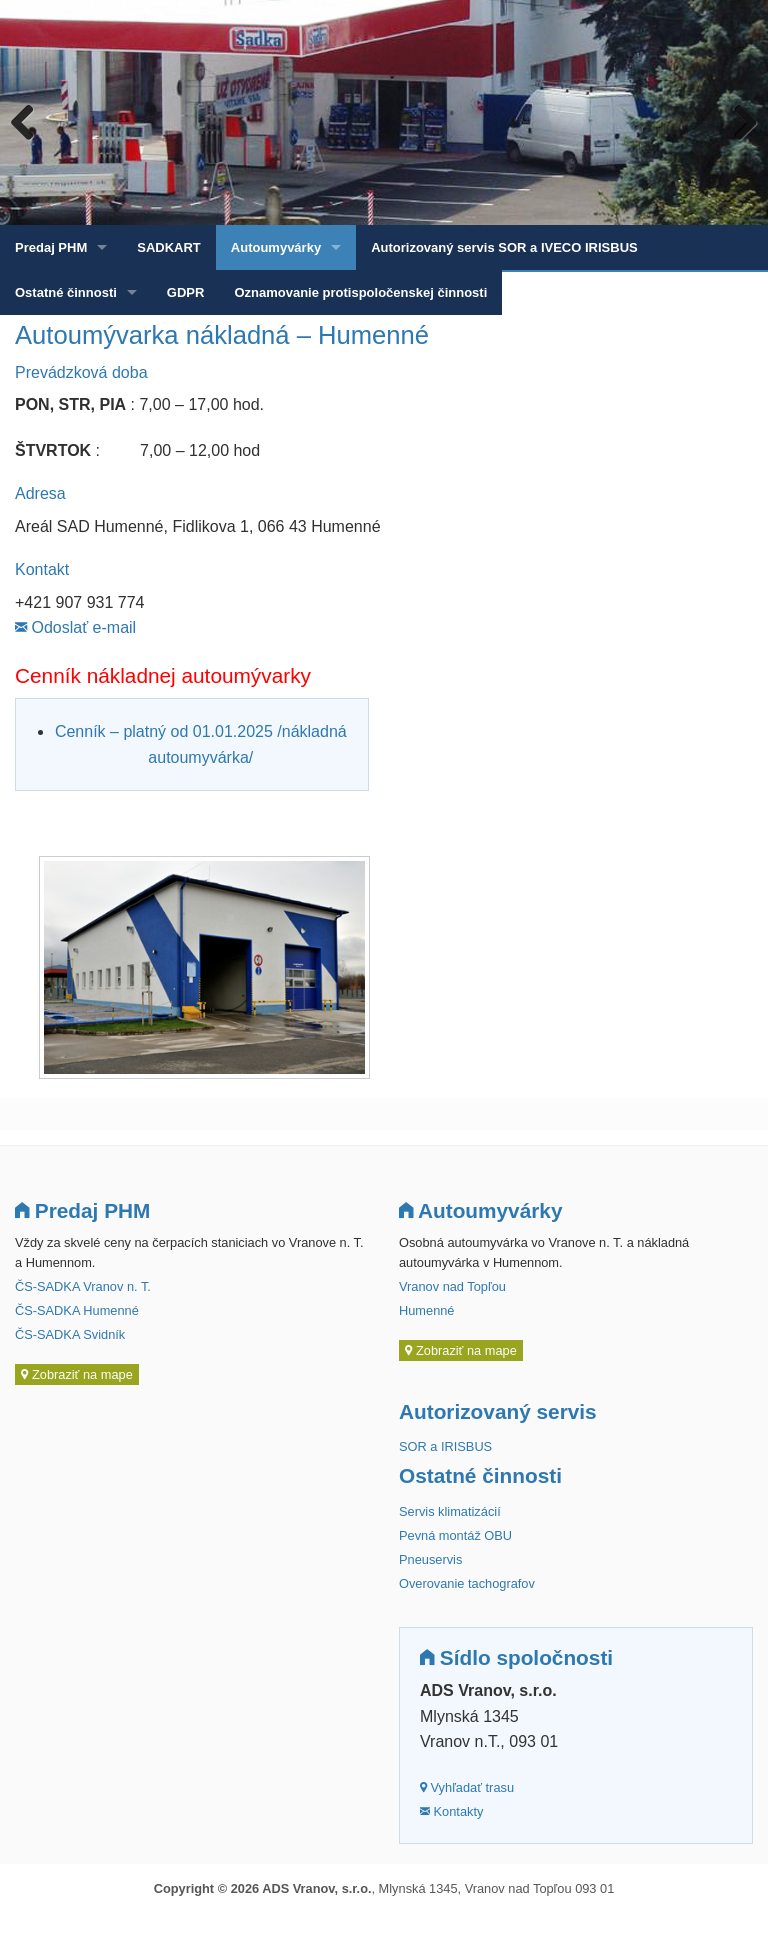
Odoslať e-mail (75, 627)
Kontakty (451, 1811)
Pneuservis (430, 1559)
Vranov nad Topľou (452, 1286)
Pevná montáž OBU (455, 1535)
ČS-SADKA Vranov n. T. (83, 1286)
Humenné (427, 1310)
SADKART (169, 247)
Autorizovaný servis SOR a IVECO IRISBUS (504, 247)
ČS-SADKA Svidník (70, 1334)
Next (738, 122)
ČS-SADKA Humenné (77, 1310)
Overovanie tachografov (467, 1583)
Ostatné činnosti (66, 292)
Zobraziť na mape (76, 1374)
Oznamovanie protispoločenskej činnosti (360, 292)
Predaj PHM (51, 247)
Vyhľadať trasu (467, 1787)
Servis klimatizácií (450, 1511)
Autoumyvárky (276, 247)
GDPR (186, 292)
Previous (30, 122)
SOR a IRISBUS (445, 1446)
